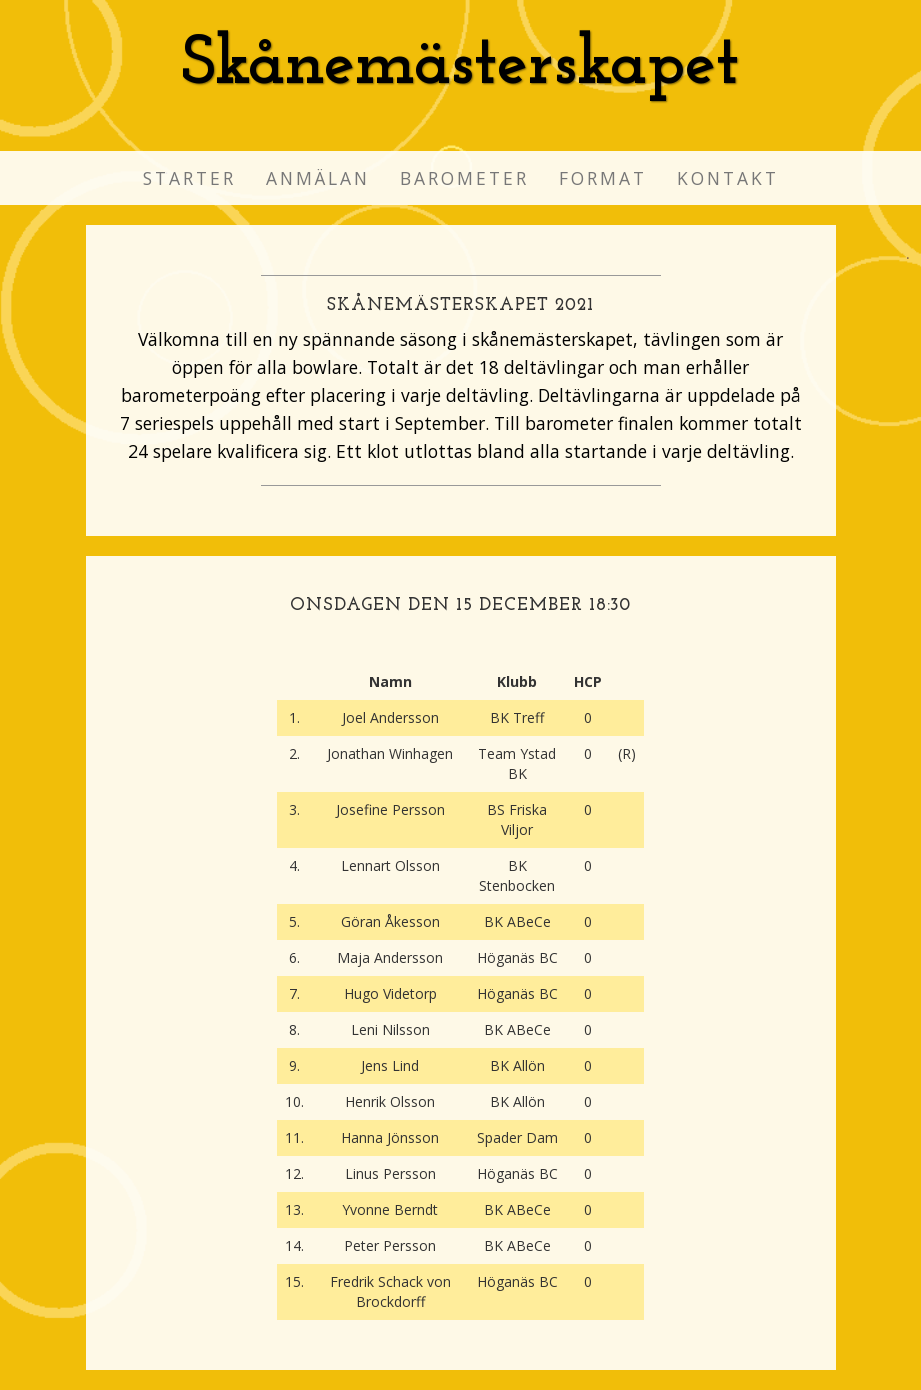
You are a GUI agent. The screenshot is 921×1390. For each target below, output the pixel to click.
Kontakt (728, 178)
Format (603, 178)
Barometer (464, 178)
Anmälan (318, 178)
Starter (189, 178)
